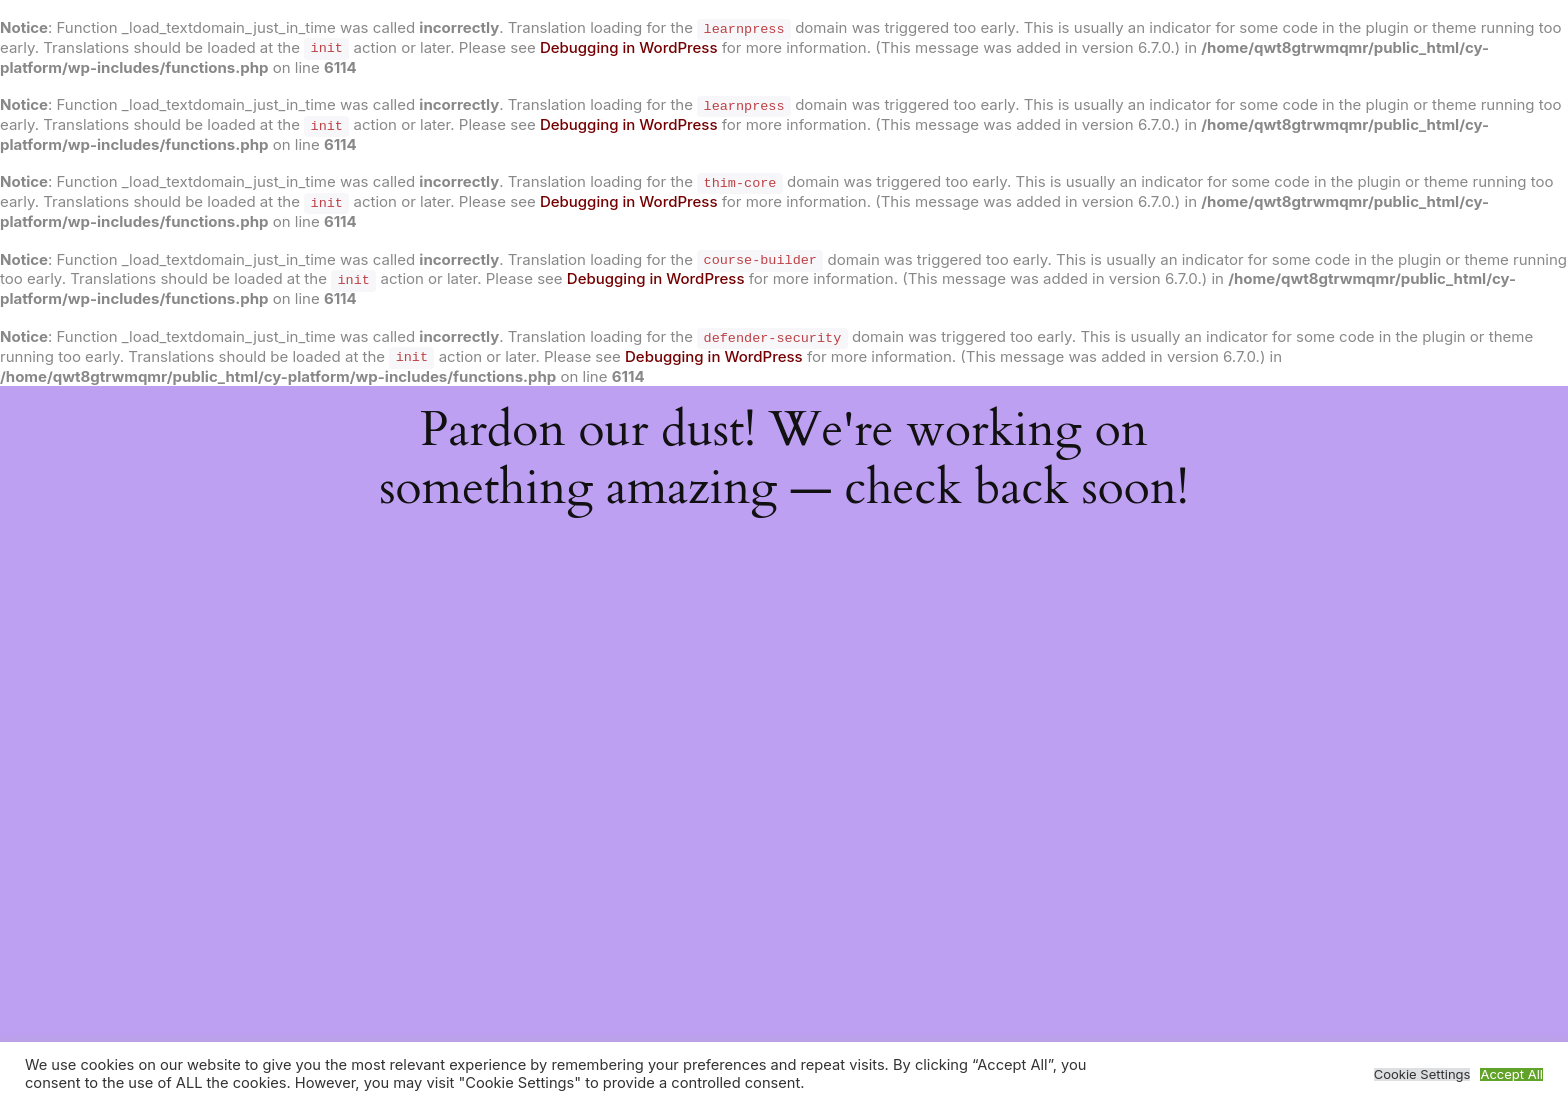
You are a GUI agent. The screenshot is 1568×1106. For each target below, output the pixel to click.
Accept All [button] (1511, 1074)
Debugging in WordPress (629, 47)
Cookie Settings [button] (1422, 1074)
